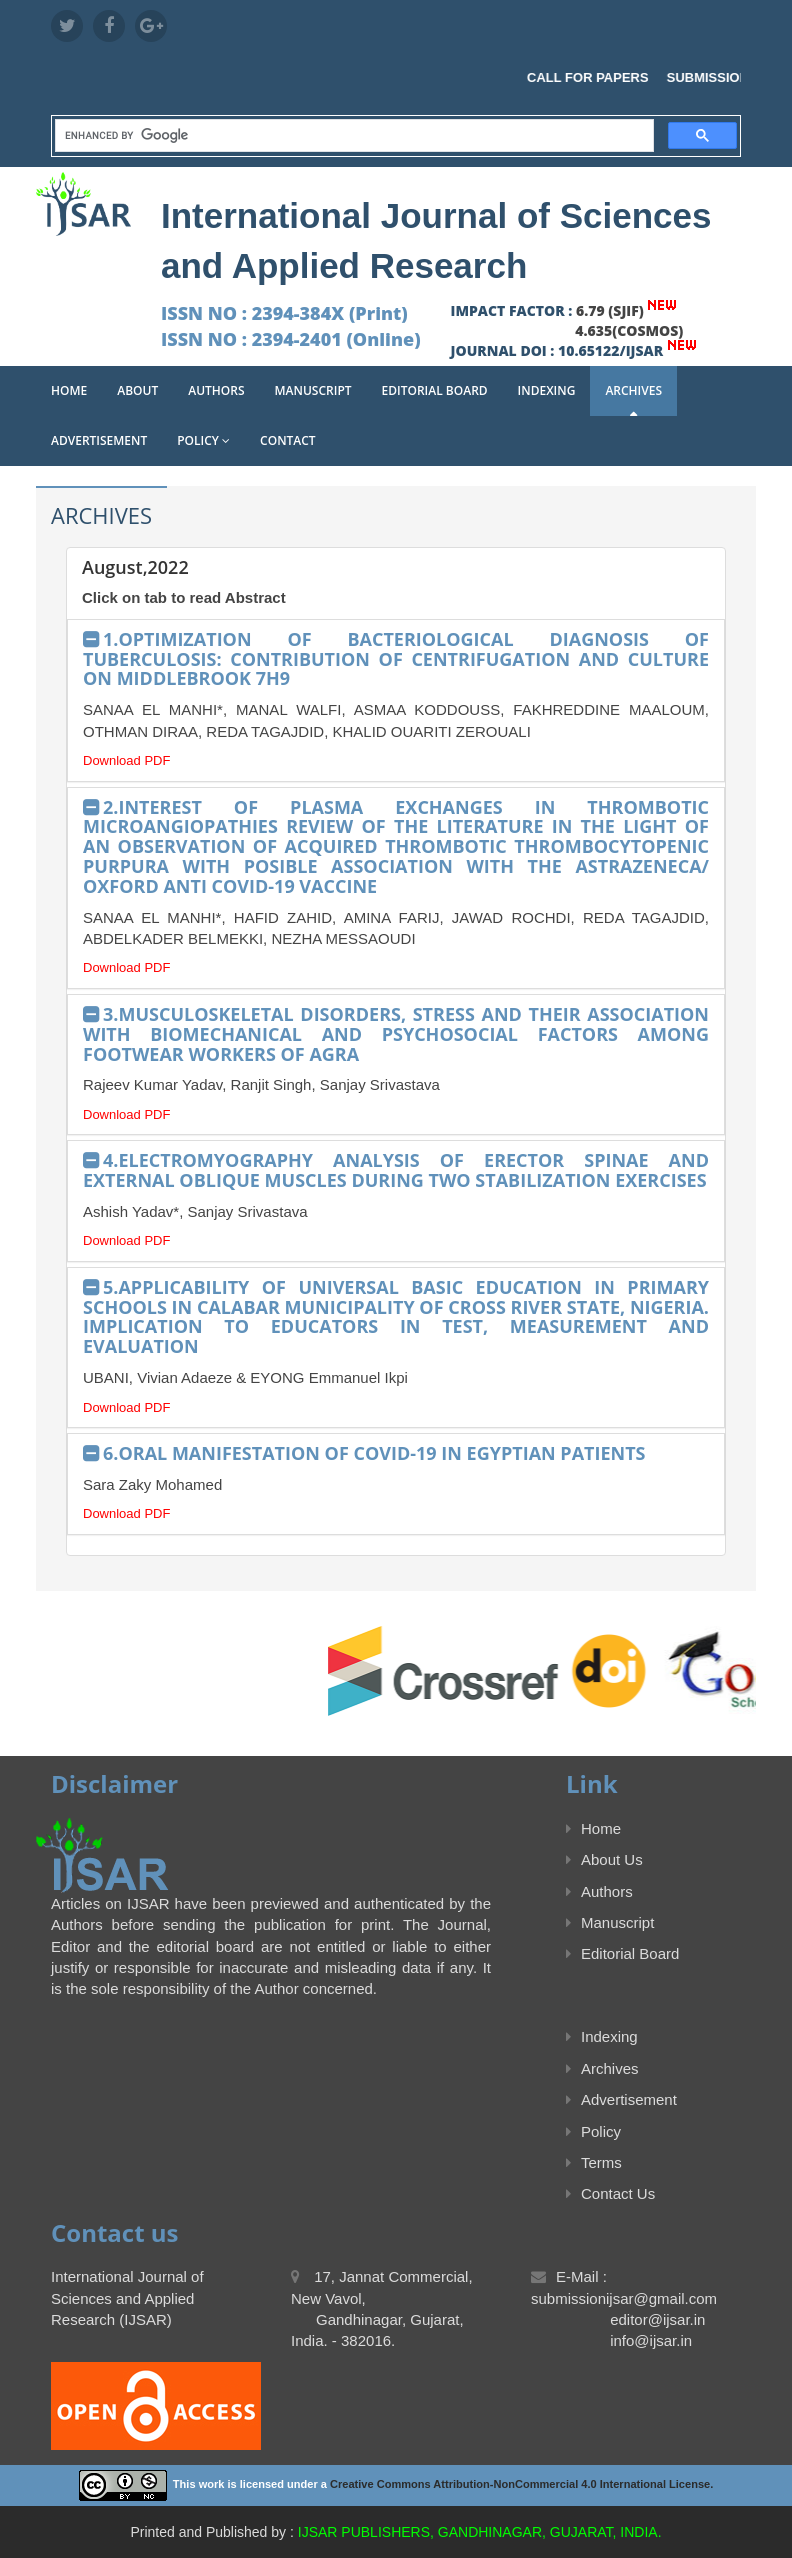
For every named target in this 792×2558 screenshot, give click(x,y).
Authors (216, 390)
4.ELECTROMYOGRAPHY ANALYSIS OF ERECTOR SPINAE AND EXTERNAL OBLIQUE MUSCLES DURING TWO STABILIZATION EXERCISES (396, 1170)
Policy (203, 440)
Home (69, 390)
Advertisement (99, 440)
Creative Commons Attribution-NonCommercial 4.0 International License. (521, 2484)
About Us (604, 1859)
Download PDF (126, 760)
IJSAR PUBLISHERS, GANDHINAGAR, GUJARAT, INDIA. (480, 2532)
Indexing (547, 390)
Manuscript (313, 390)
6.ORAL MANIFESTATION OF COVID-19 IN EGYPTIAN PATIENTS (374, 1453)
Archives (633, 390)
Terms (594, 2162)
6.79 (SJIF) (610, 310)
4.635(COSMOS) (629, 330)
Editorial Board (435, 390)
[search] (352, 136)
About (137, 390)
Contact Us (610, 2193)
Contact (288, 440)
